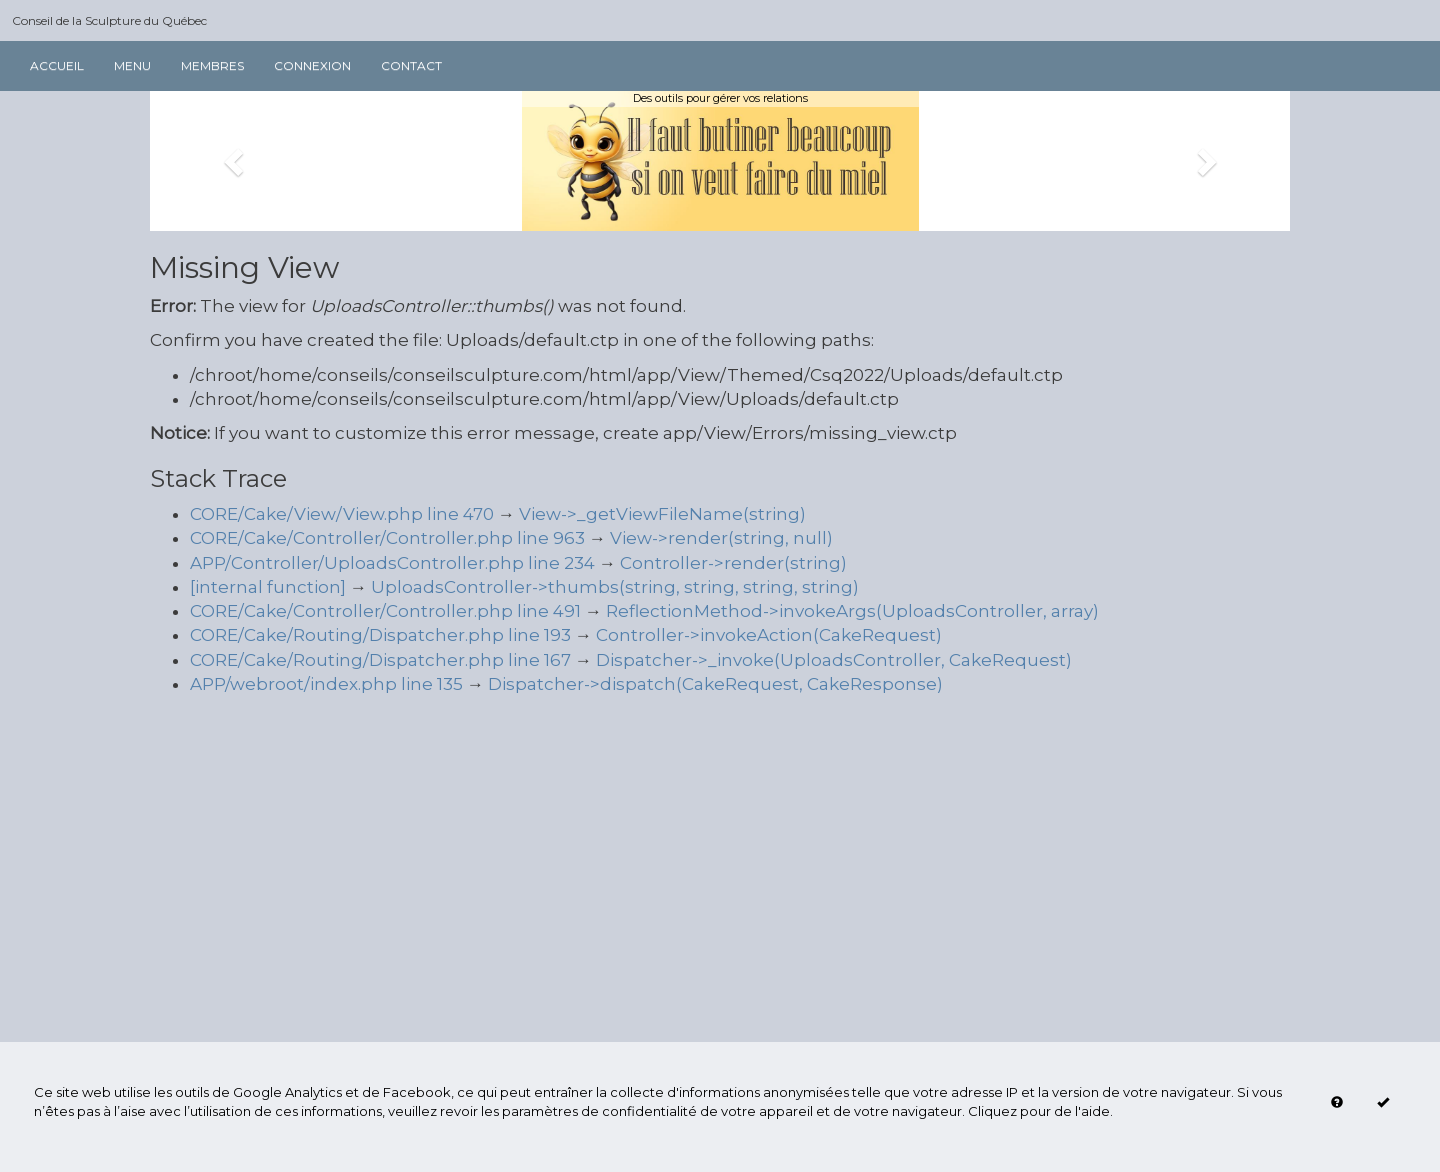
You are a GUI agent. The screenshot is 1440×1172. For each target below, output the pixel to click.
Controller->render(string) (733, 563)
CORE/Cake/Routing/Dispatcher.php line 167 (380, 660)
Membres (212, 65)
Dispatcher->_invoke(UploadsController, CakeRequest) (834, 660)
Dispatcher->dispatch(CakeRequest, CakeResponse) (715, 684)
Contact (411, 65)
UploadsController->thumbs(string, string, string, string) (615, 587)
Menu (132, 65)
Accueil (57, 65)
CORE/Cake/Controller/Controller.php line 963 (387, 538)
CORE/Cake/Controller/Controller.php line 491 (385, 611)
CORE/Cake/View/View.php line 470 (342, 514)
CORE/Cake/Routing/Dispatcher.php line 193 (380, 635)
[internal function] (268, 587)
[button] (235, 161)
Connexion (312, 65)
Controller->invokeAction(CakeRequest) (769, 635)
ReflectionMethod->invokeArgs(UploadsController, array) (852, 611)
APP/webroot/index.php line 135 (326, 684)
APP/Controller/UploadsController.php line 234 (392, 563)
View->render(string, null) (721, 538)
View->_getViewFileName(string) (662, 514)
